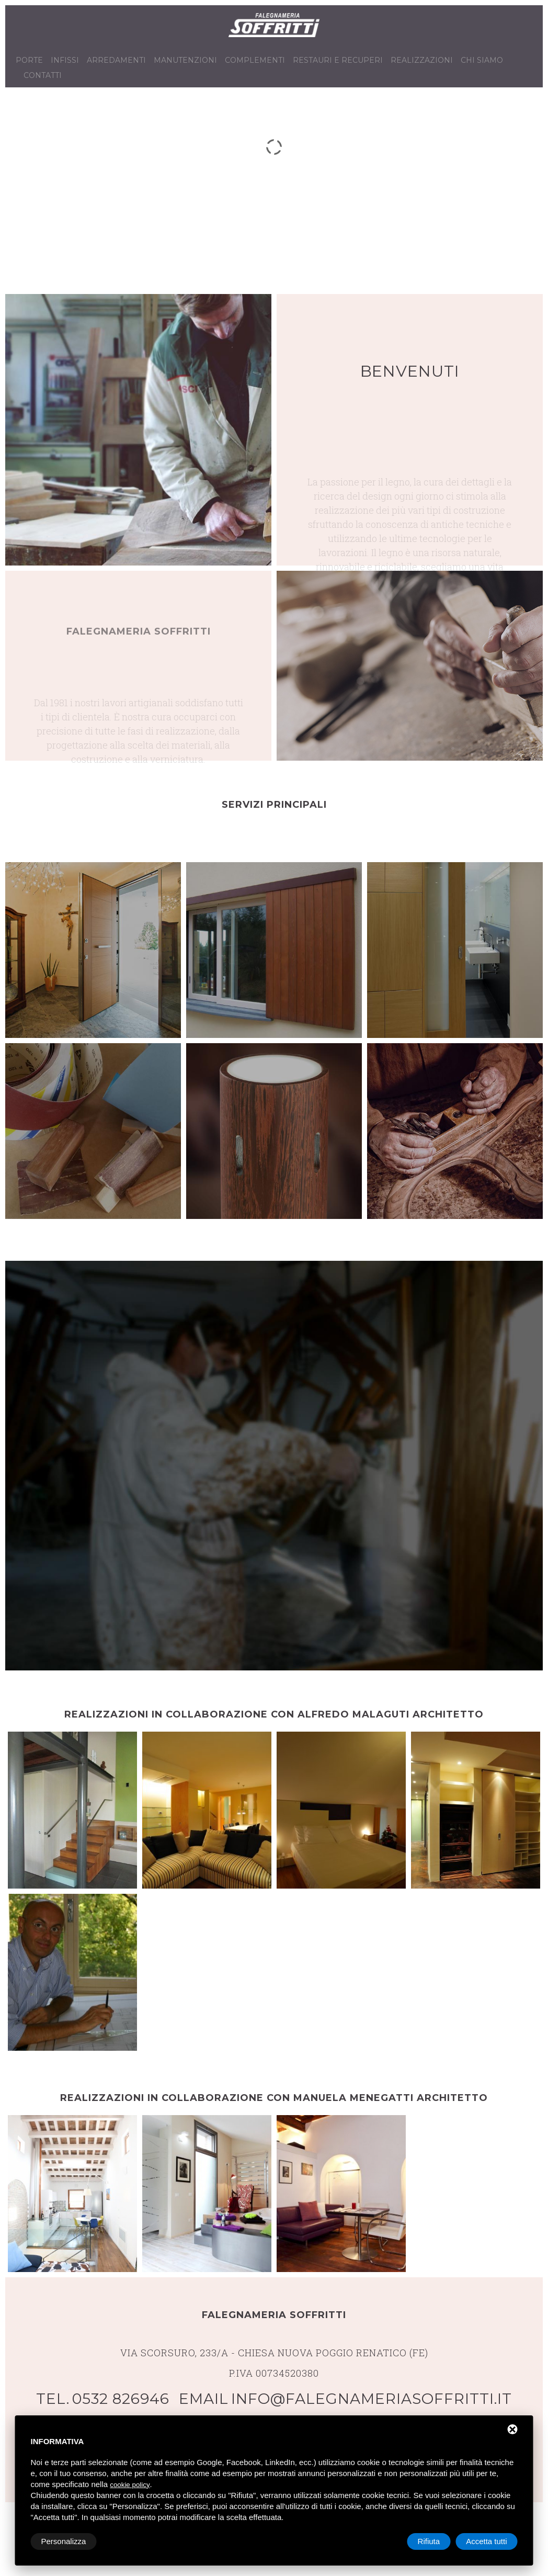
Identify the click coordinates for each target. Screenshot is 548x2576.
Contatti (43, 75)
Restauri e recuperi (338, 60)
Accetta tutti (486, 2541)
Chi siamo (482, 60)
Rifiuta (429, 2541)
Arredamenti (116, 60)
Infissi (65, 60)
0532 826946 (120, 2399)
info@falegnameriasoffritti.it (371, 2399)
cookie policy (130, 2485)
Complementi (255, 60)
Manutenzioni (185, 60)
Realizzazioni (422, 60)
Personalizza (63, 2541)
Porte (29, 60)
